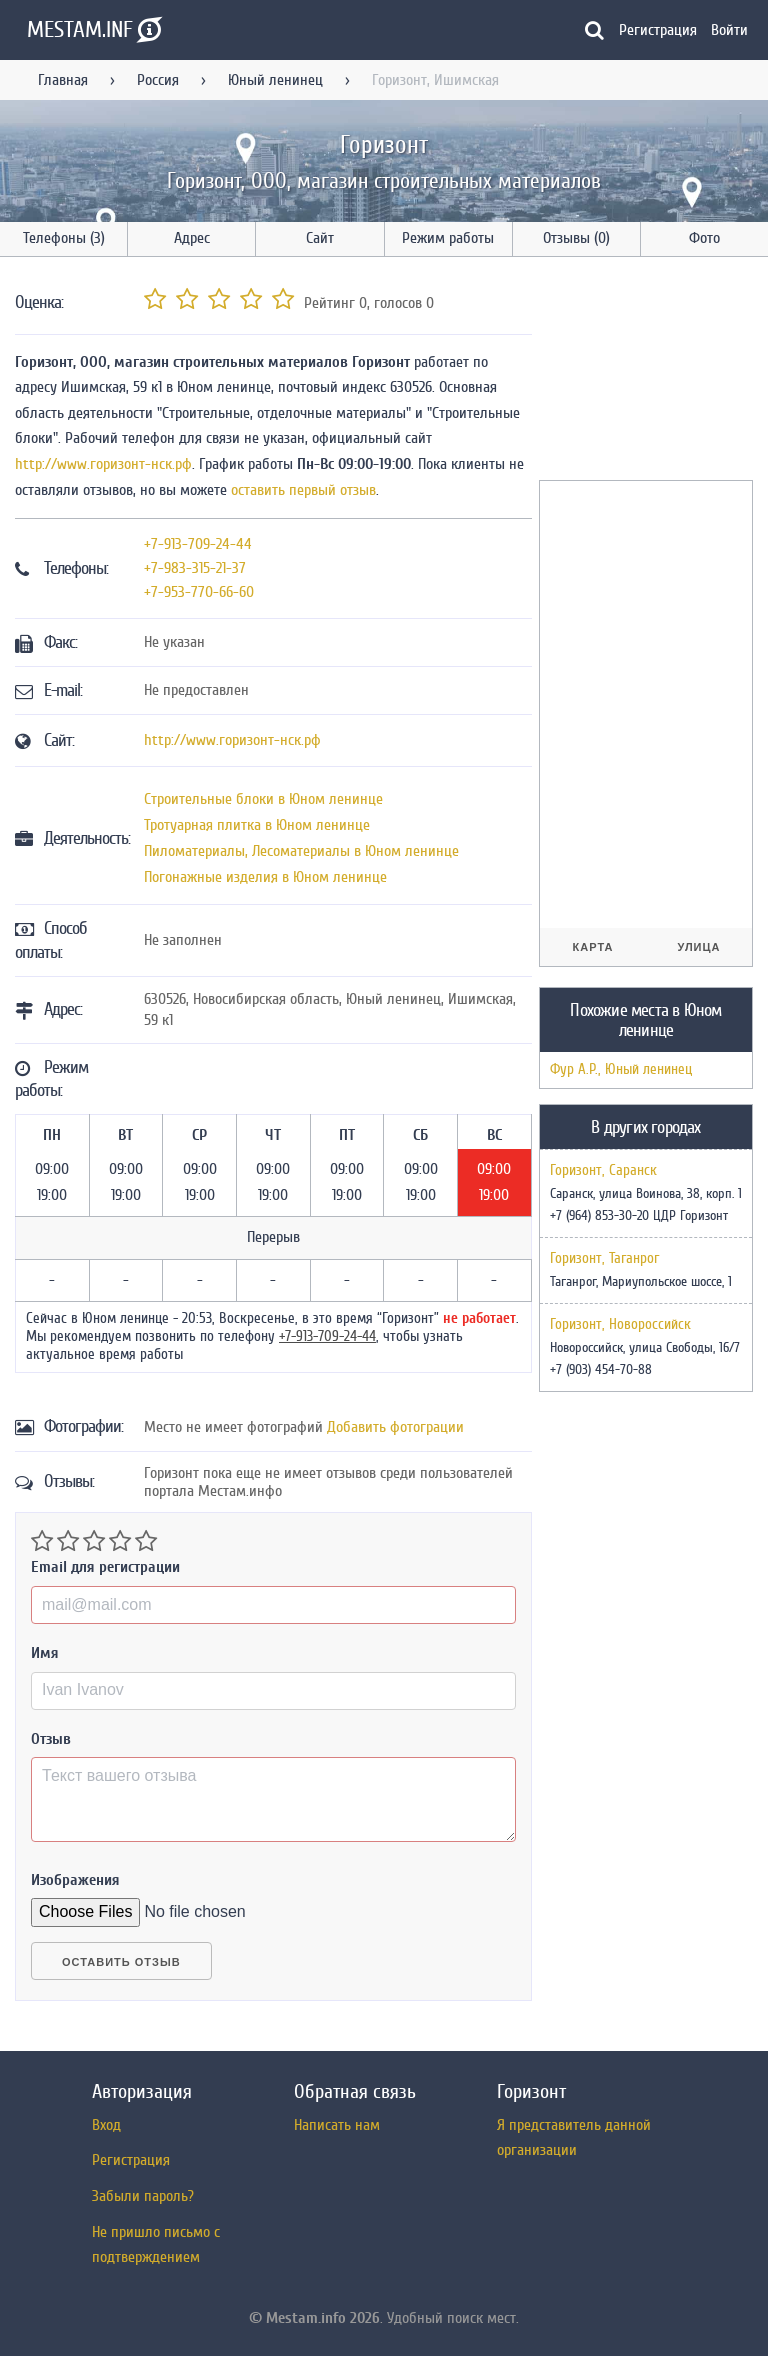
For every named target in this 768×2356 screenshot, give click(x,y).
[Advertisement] (653, 372)
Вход (106, 2125)
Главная (63, 80)
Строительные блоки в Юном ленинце (263, 799)
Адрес (192, 238)
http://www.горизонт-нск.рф (103, 464)
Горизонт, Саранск (603, 1171)
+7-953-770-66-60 (199, 592)
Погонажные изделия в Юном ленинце (265, 877)
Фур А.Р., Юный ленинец (621, 1069)
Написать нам (337, 2125)
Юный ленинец (275, 80)
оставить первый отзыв (303, 490)
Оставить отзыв (121, 1962)
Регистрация (658, 30)
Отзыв (51, 1739)
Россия (158, 80)
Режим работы (448, 238)
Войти (729, 30)
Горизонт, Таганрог (604, 1259)
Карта (593, 947)
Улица (698, 947)
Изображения (75, 1880)
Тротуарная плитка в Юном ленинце (257, 825)
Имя (45, 1653)
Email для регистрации (105, 1567)
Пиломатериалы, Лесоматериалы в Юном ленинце (301, 851)
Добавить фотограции (395, 1427)
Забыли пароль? (143, 2196)
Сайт (320, 238)
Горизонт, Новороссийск (620, 1325)
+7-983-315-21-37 (195, 568)
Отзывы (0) (576, 238)
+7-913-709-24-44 (198, 544)
